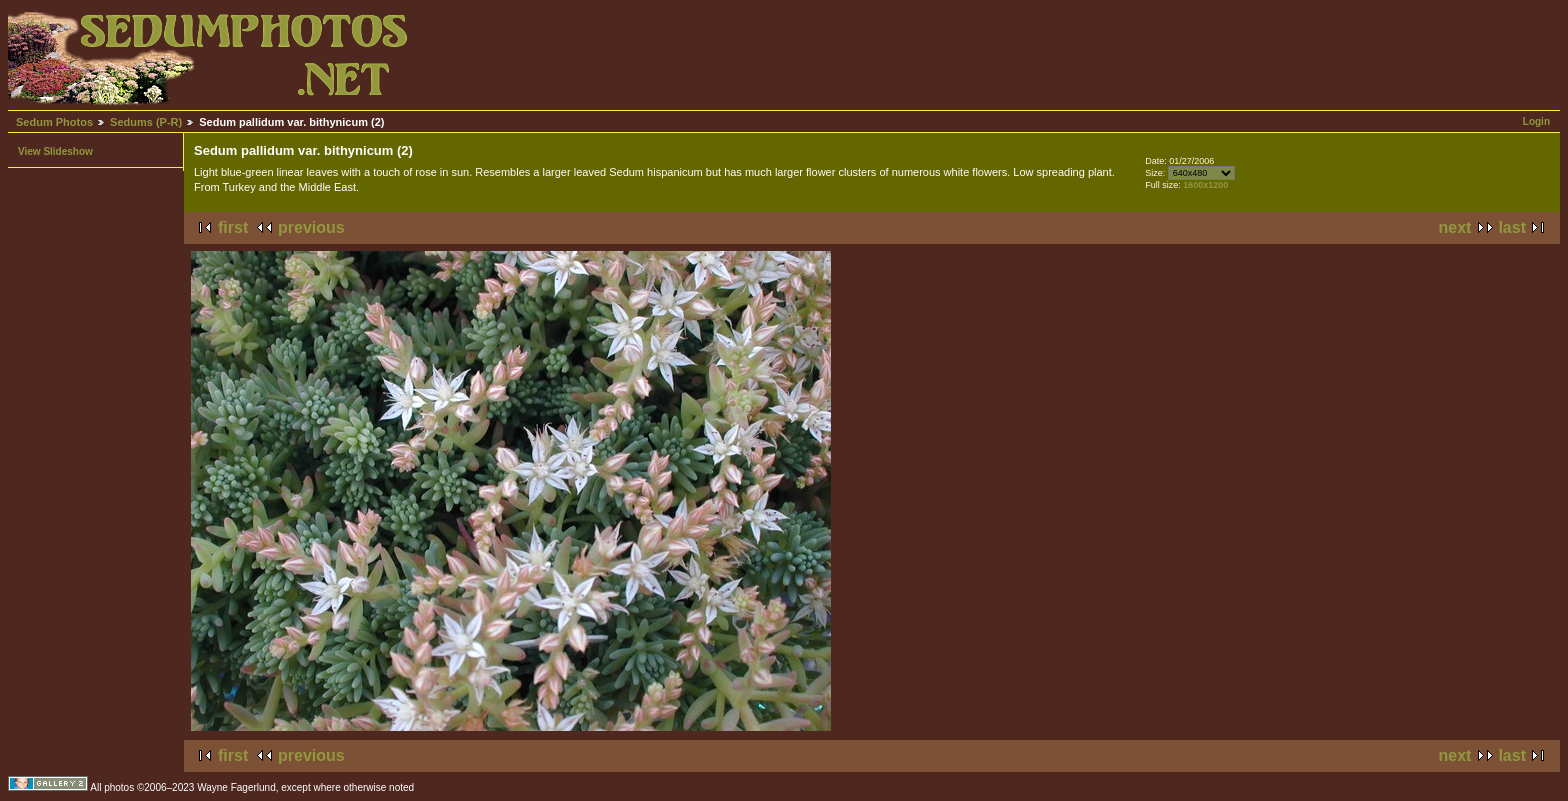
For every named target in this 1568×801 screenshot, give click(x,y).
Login (1536, 121)
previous (311, 227)
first (233, 227)
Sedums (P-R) (146, 122)
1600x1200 (1205, 185)
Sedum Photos (54, 122)
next (1455, 227)
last (1512, 227)
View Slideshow (55, 151)
